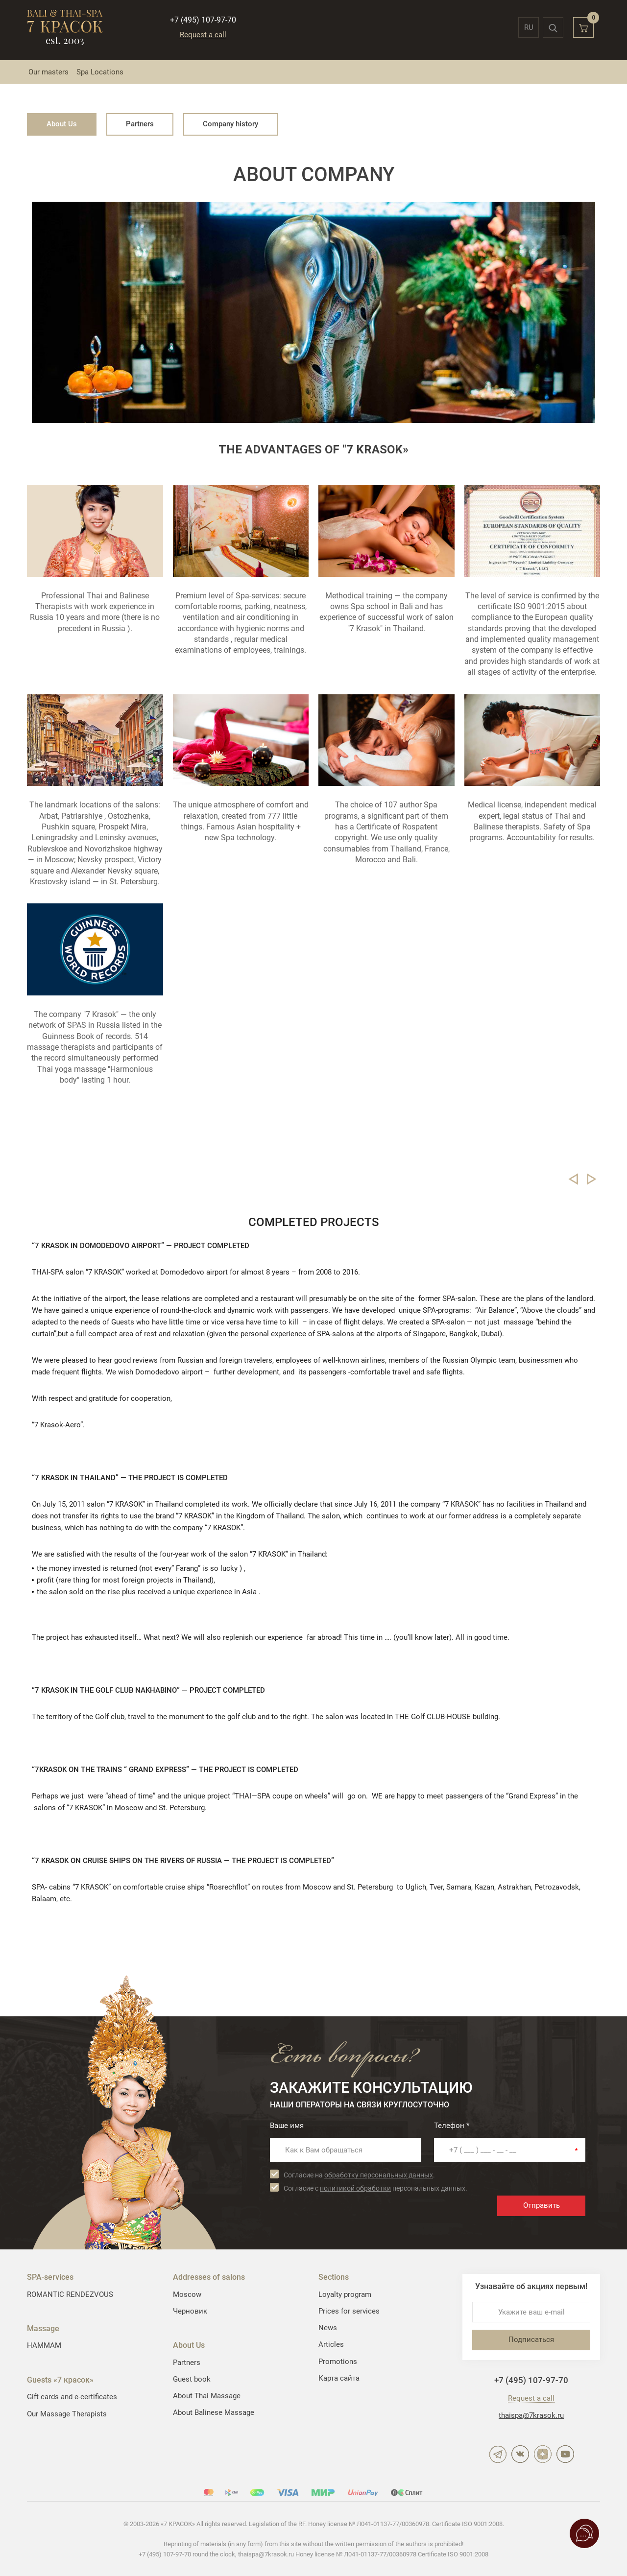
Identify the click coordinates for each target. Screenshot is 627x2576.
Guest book (192, 2379)
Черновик (190, 2311)
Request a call (203, 34)
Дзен (543, 2454)
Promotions (337, 2361)
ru (528, 27)
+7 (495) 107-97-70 (203, 19)
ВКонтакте (520, 2454)
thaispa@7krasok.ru (531, 2415)
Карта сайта (339, 2378)
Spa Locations (99, 72)
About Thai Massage (207, 2395)
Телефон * (451, 2125)
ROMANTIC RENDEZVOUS (70, 2294)
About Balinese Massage (213, 2412)
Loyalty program (344, 2294)
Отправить (541, 2205)
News (327, 2327)
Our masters (48, 72)
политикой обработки (355, 2188)
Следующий (591, 1179)
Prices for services (349, 2311)
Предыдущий (573, 1179)
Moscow (187, 2294)
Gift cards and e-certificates (72, 2396)
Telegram (497, 2454)
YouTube (565, 2454)
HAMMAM (44, 2345)
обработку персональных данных (378, 2175)
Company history (230, 124)
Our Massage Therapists (67, 2414)
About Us (62, 124)
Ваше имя (287, 2125)
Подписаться (531, 2339)
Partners (140, 124)
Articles (331, 2344)
